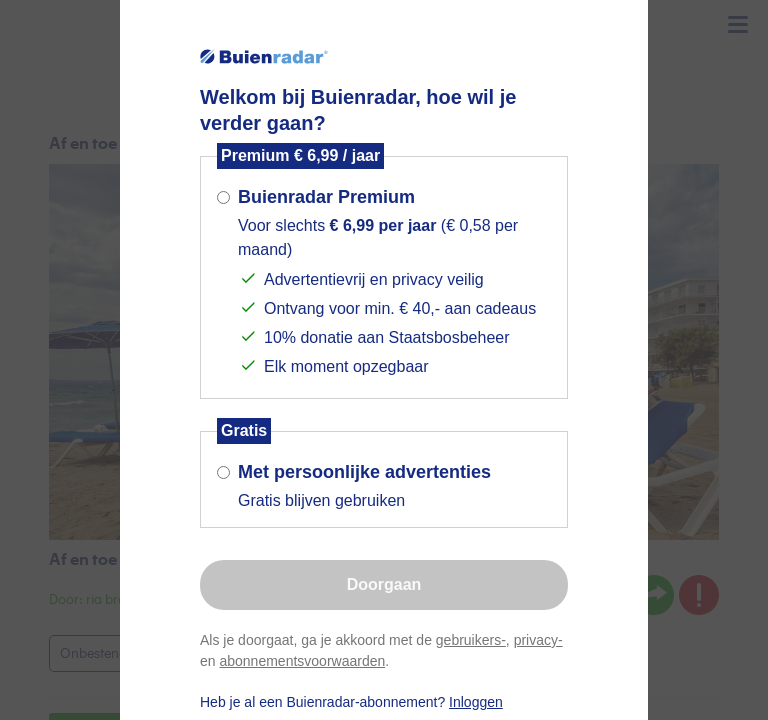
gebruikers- (471, 640)
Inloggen (476, 702)
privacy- (538, 640)
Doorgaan (384, 584)
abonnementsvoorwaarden (302, 661)
